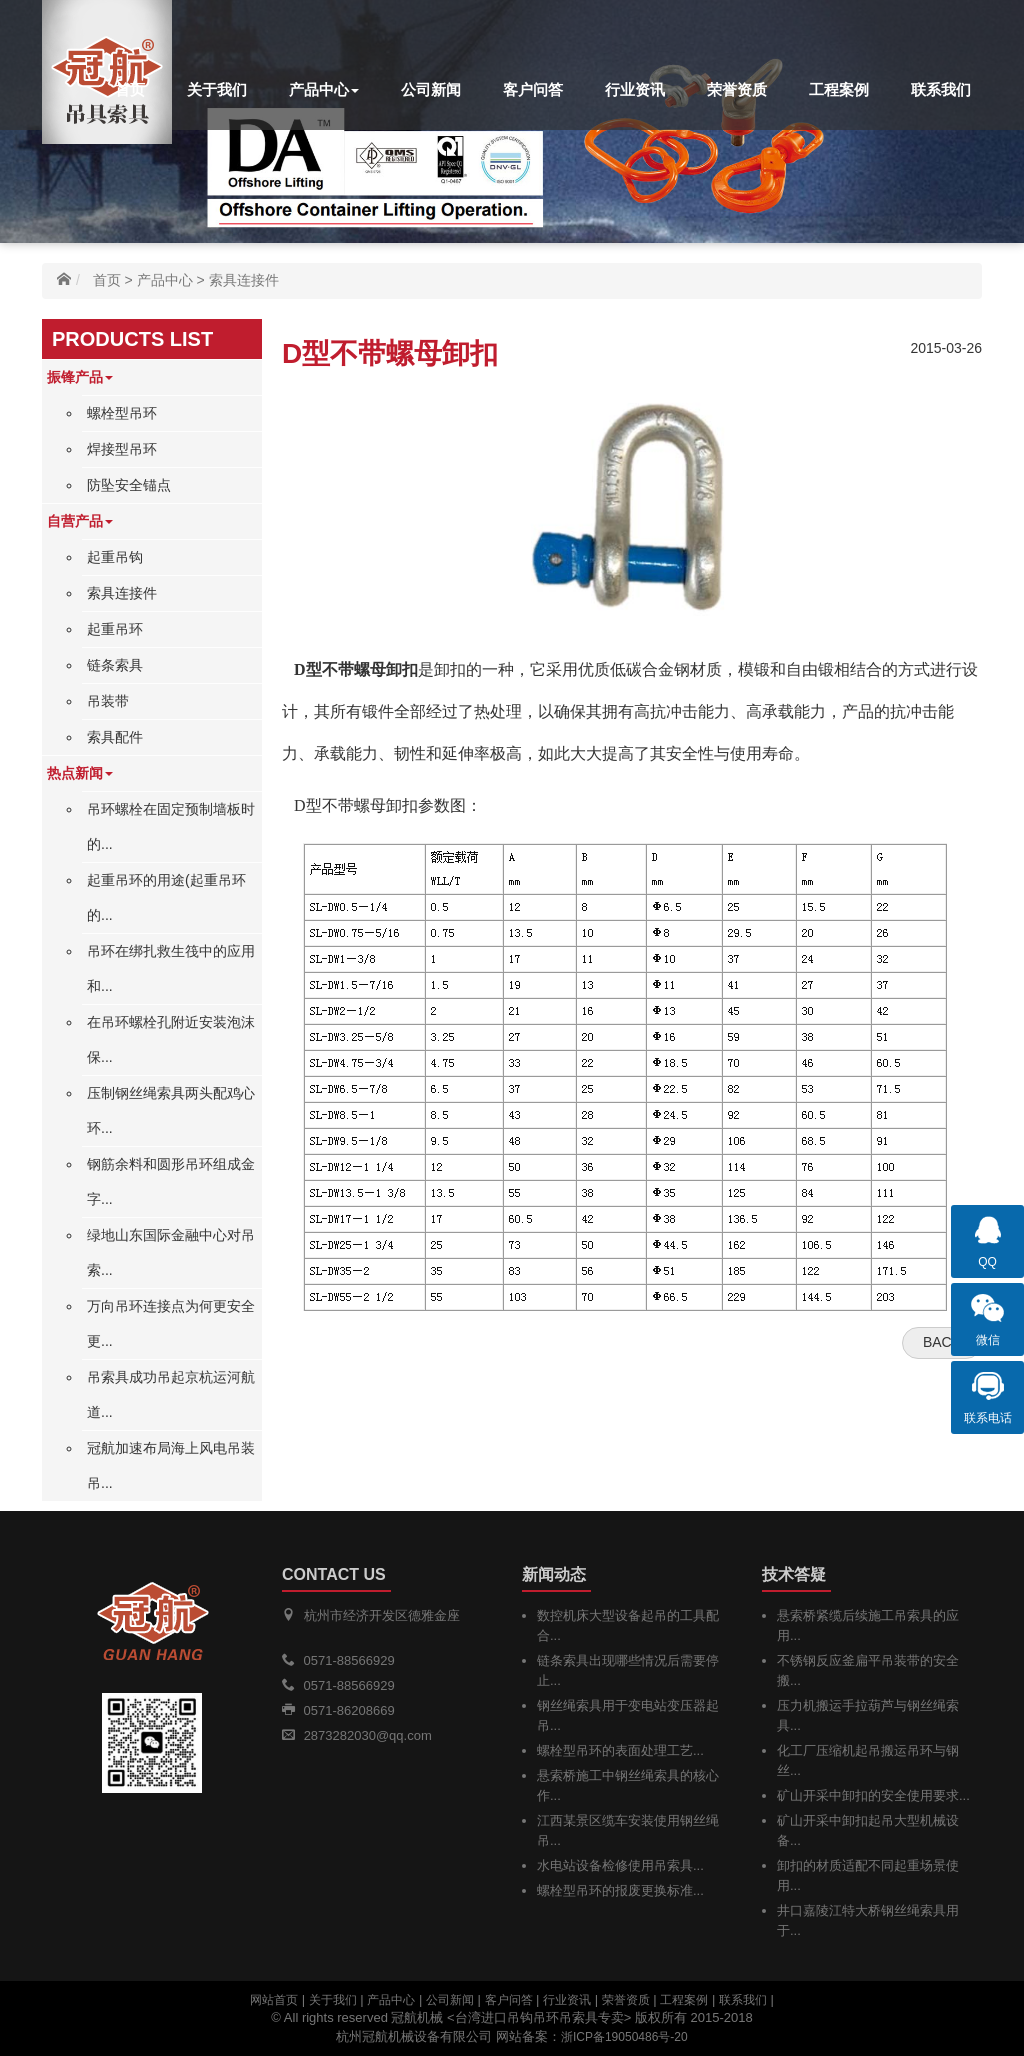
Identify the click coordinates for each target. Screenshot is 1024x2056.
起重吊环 (115, 629)
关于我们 (217, 89)
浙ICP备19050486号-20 (624, 2037)
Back (942, 1342)
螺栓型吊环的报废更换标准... (620, 1890)
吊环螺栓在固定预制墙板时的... (171, 826)
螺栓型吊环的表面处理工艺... (620, 1750)
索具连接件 (244, 280)
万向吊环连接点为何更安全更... (171, 1323)
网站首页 (274, 2000)
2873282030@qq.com (368, 1735)
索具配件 (115, 737)
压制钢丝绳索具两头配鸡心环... (171, 1110)
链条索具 (115, 665)
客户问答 (533, 89)
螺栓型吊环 (122, 413)
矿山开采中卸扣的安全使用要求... (873, 1795)
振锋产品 (80, 377)
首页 (130, 89)
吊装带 (108, 701)
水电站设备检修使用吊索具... (620, 1865)
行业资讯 (635, 89)
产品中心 (324, 89)
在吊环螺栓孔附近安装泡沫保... (171, 1039)
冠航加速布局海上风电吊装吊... (171, 1465)
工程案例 (839, 89)
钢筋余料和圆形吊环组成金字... (171, 1181)
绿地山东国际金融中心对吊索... (171, 1252)
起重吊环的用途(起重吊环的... (166, 897)
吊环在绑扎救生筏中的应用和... (171, 968)
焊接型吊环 (122, 449)
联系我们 (941, 89)
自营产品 (80, 521)
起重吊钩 (115, 557)
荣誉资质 (737, 89)
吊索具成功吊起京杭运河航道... (171, 1394)
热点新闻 (80, 773)
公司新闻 (431, 89)
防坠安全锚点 (129, 485)
